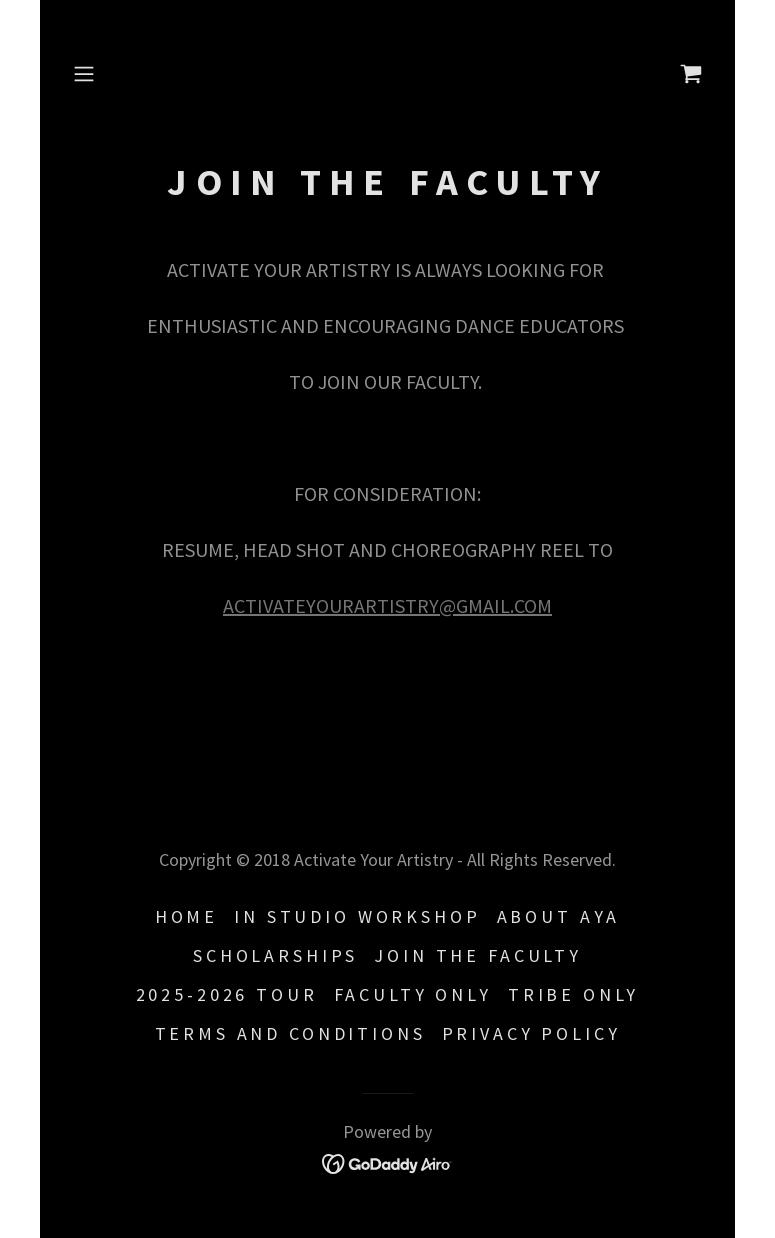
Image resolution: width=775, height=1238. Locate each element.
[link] (691, 74)
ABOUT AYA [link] (559, 916)
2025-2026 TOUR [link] (227, 994)
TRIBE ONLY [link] (574, 994)
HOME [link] (186, 916)
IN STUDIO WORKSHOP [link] (357, 916)
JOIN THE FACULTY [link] (478, 955)
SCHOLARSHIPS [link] (275, 955)
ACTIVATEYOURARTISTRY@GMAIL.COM (387, 605)
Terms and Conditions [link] (290, 1033)
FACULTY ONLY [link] (413, 994)
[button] (112, 74)
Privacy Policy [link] (531, 1033)
